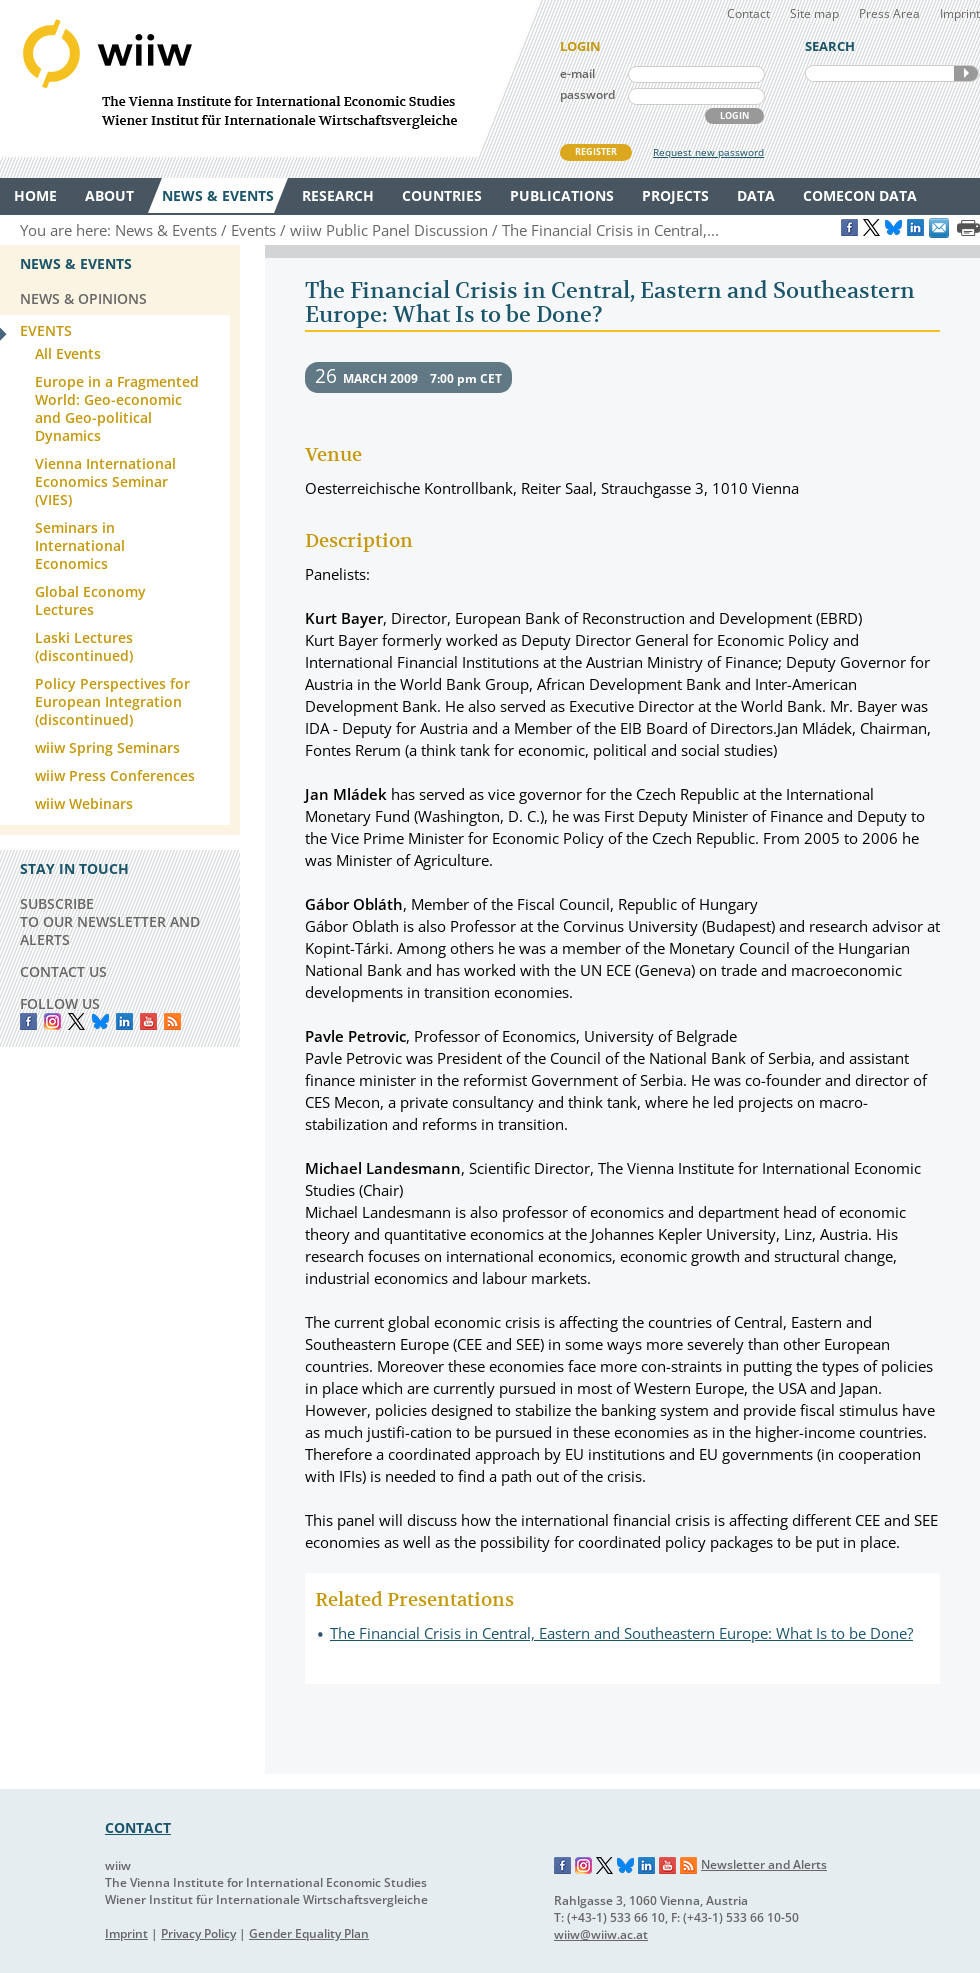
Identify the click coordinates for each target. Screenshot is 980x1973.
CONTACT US (63, 971)
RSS (172, 1021)
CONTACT (138, 1827)
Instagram (584, 1866)
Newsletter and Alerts (764, 1864)
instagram (52, 1021)
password (587, 94)
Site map (814, 13)
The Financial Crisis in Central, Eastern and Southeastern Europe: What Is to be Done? (621, 1633)
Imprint (960, 13)
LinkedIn (124, 1021)
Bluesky (100, 1021)
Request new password (708, 152)
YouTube (148, 1021)
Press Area (889, 13)
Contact (748, 13)
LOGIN (734, 115)
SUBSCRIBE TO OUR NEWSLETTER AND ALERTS (110, 921)
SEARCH (966, 73)
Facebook (28, 1021)
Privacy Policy (198, 1933)
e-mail (577, 73)
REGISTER (596, 151)
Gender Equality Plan (309, 1933)
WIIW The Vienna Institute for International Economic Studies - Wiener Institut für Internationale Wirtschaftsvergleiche (270, 78)
